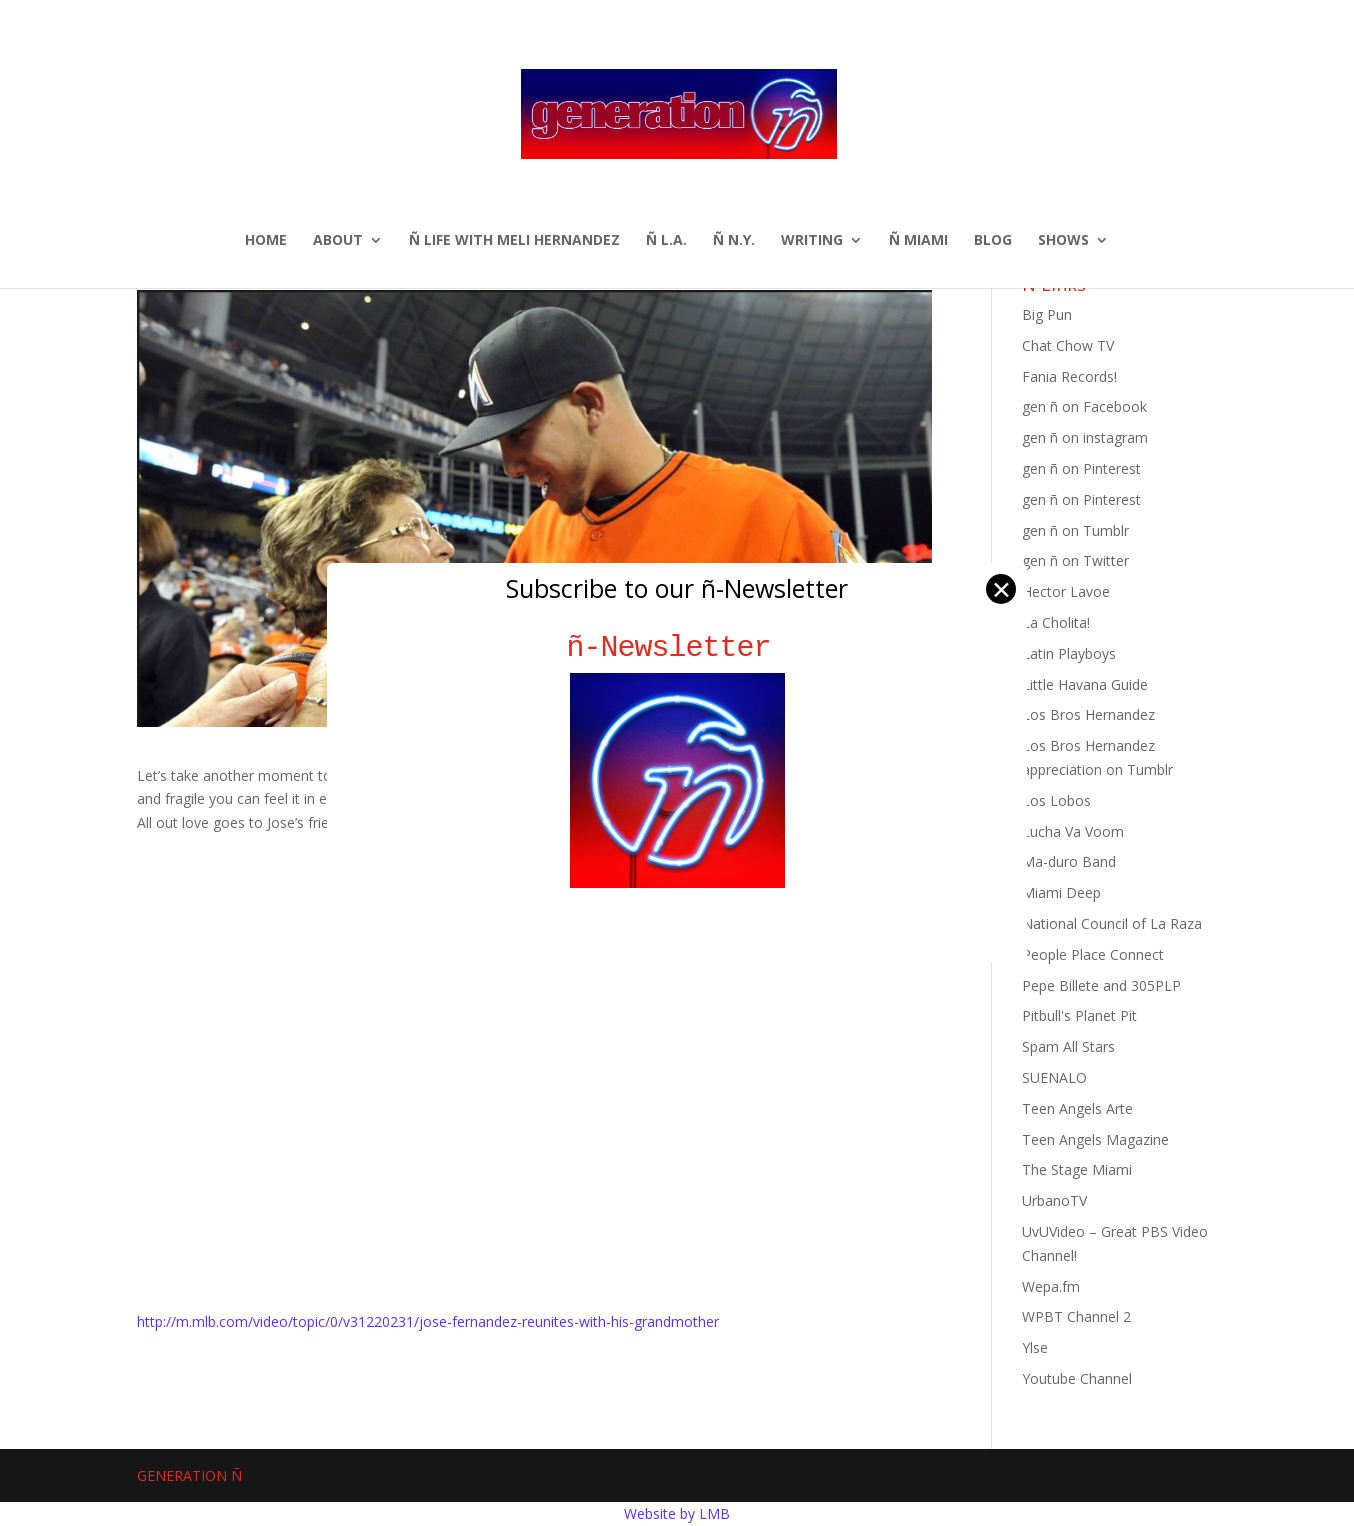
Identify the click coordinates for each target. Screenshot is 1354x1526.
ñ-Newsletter (677, 647)
